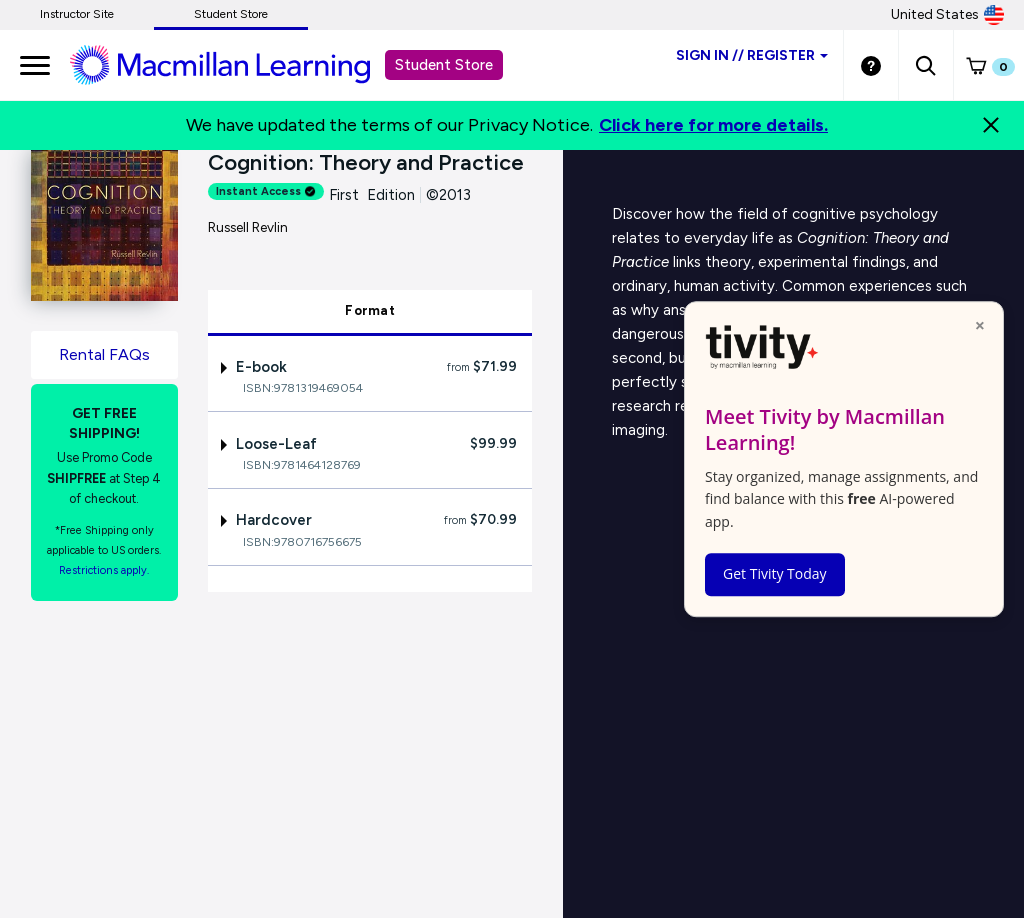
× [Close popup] (980, 325)
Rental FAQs (104, 354)
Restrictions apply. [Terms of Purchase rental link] (104, 570)
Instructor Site (77, 14)
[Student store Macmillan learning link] (235, 64)
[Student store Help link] (871, 65)
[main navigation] (35, 65)
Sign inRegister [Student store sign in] (752, 55)
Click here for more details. (713, 125)
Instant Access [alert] (266, 191)
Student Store (231, 14)
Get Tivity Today (775, 573)
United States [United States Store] (947, 15)
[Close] (991, 125)
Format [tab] (370, 310)
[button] (925, 65)
